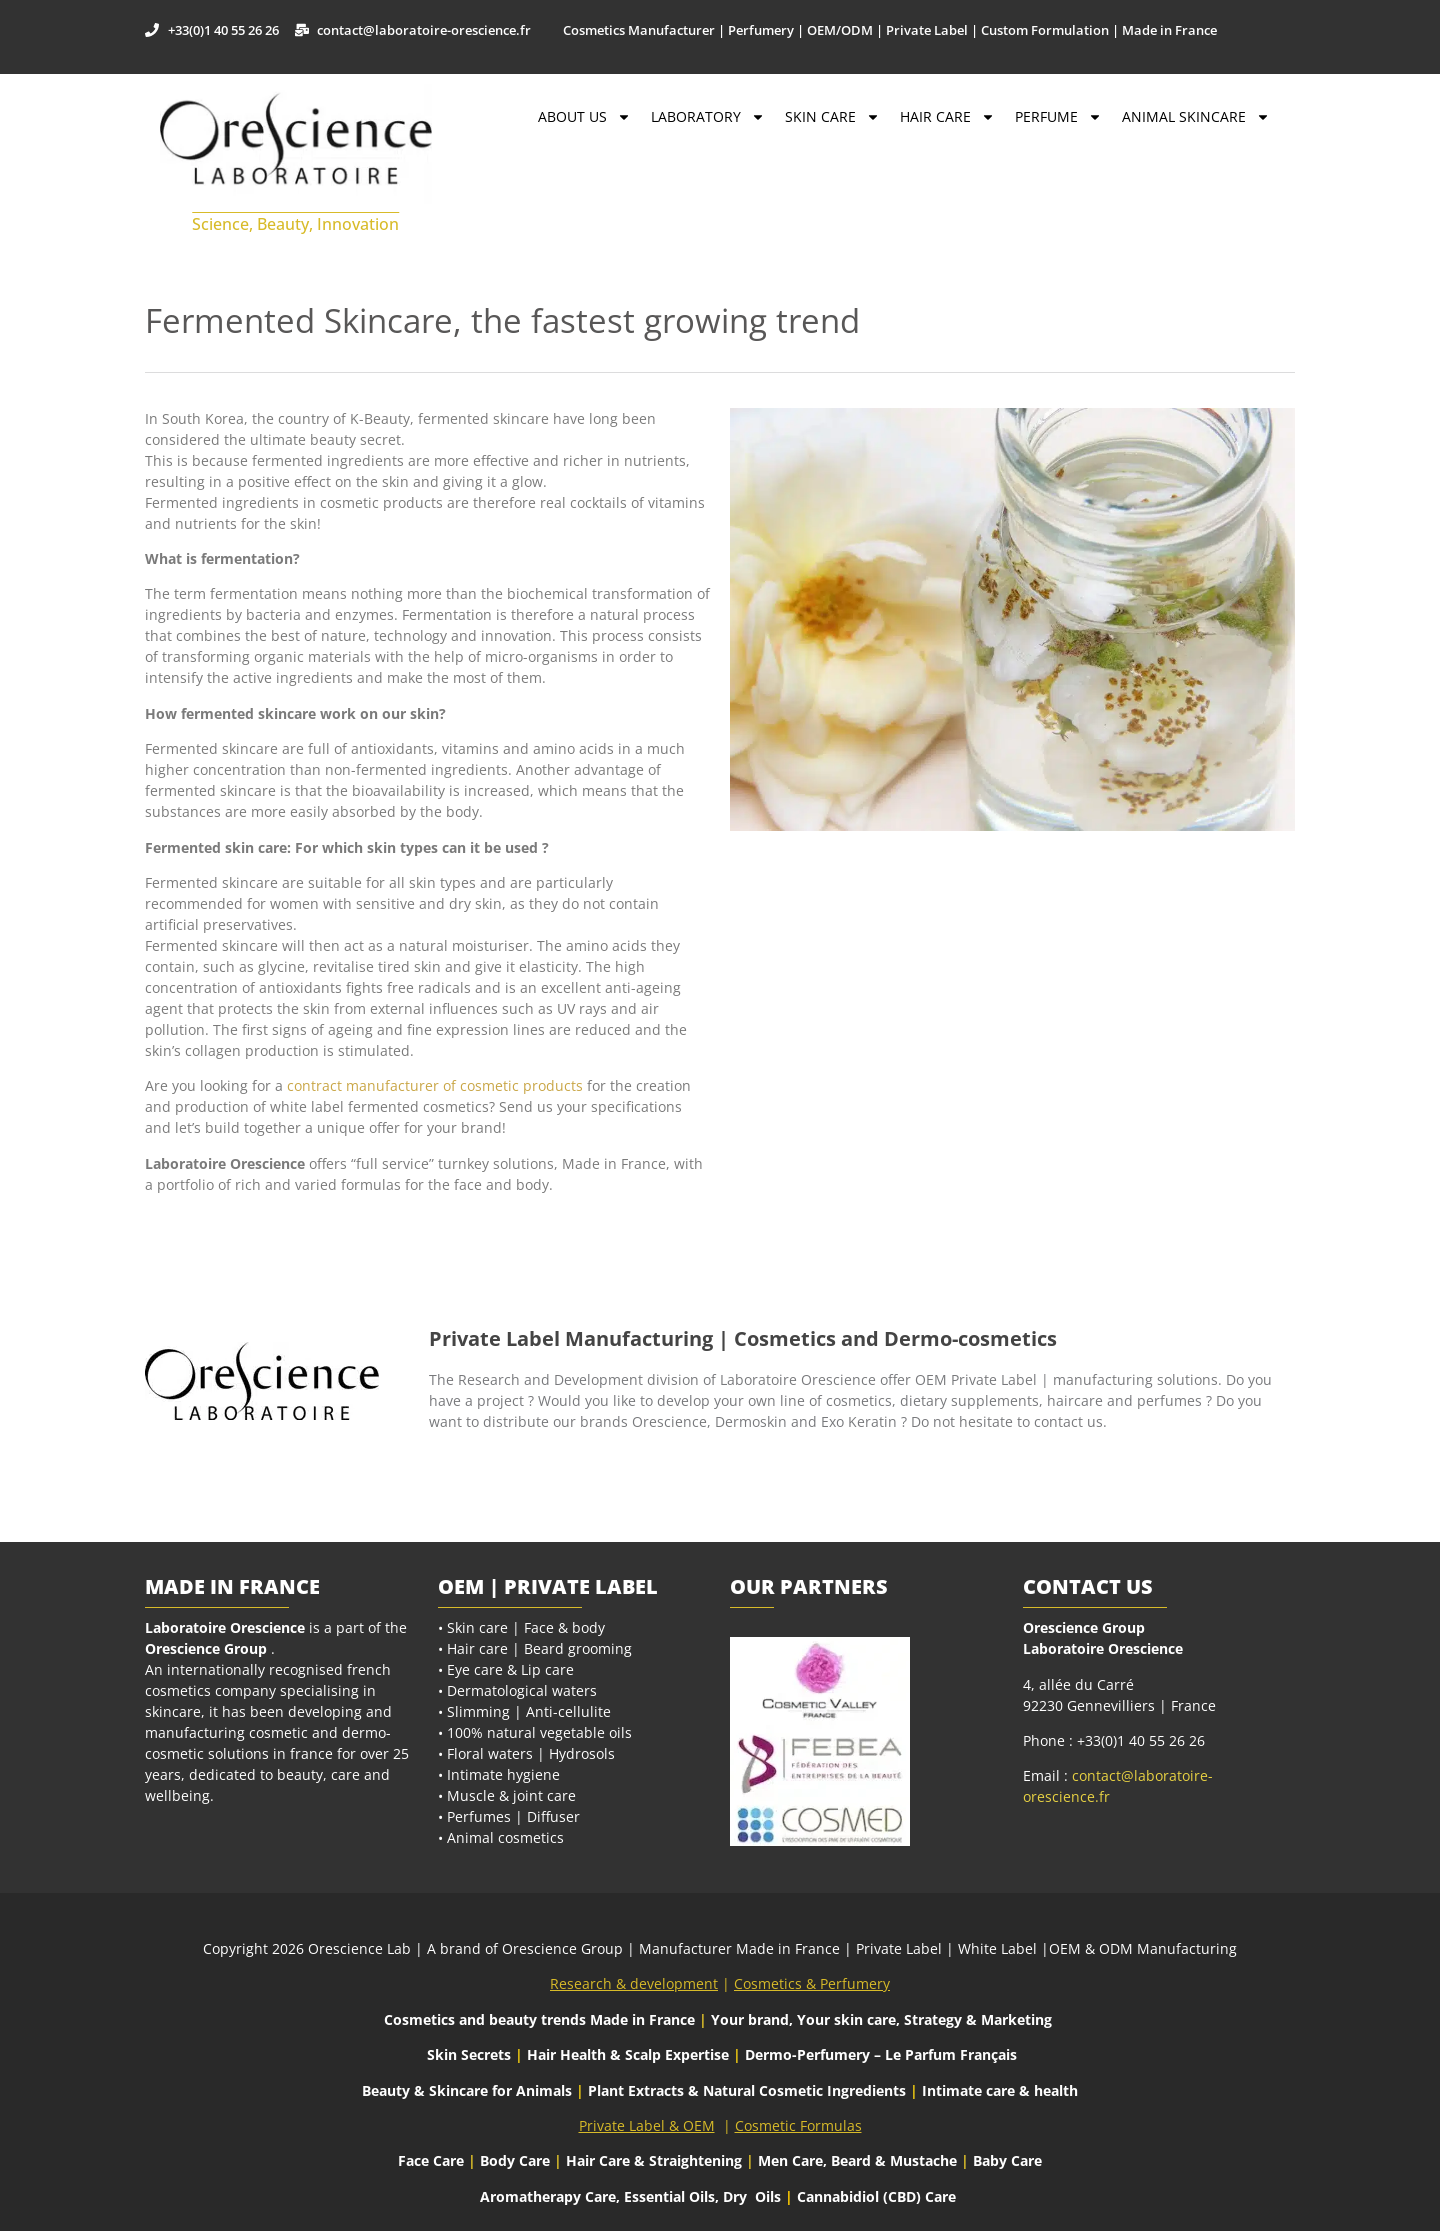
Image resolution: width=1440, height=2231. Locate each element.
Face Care (433, 2160)
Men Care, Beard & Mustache (857, 2160)
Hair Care (947, 117)
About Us (584, 117)
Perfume (1058, 117)
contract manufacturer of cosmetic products (435, 1085)
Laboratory (708, 117)
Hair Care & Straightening (656, 2160)
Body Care (515, 2160)
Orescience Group (206, 1648)
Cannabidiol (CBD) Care (876, 2196)
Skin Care (832, 117)
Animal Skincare (1196, 117)
